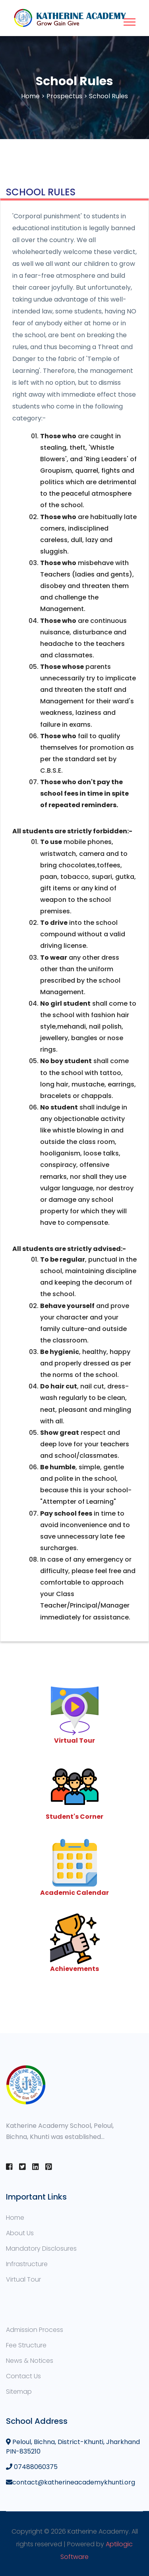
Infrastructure (27, 2264)
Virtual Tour (74, 1740)
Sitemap (19, 2391)
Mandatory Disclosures (41, 2248)
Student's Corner (74, 1816)
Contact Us (23, 2376)
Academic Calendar (74, 1892)
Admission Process (34, 2329)
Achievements (74, 1968)
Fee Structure (26, 2345)
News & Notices (29, 2360)
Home (30, 96)
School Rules (108, 96)
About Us (20, 2233)
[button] (129, 20)
